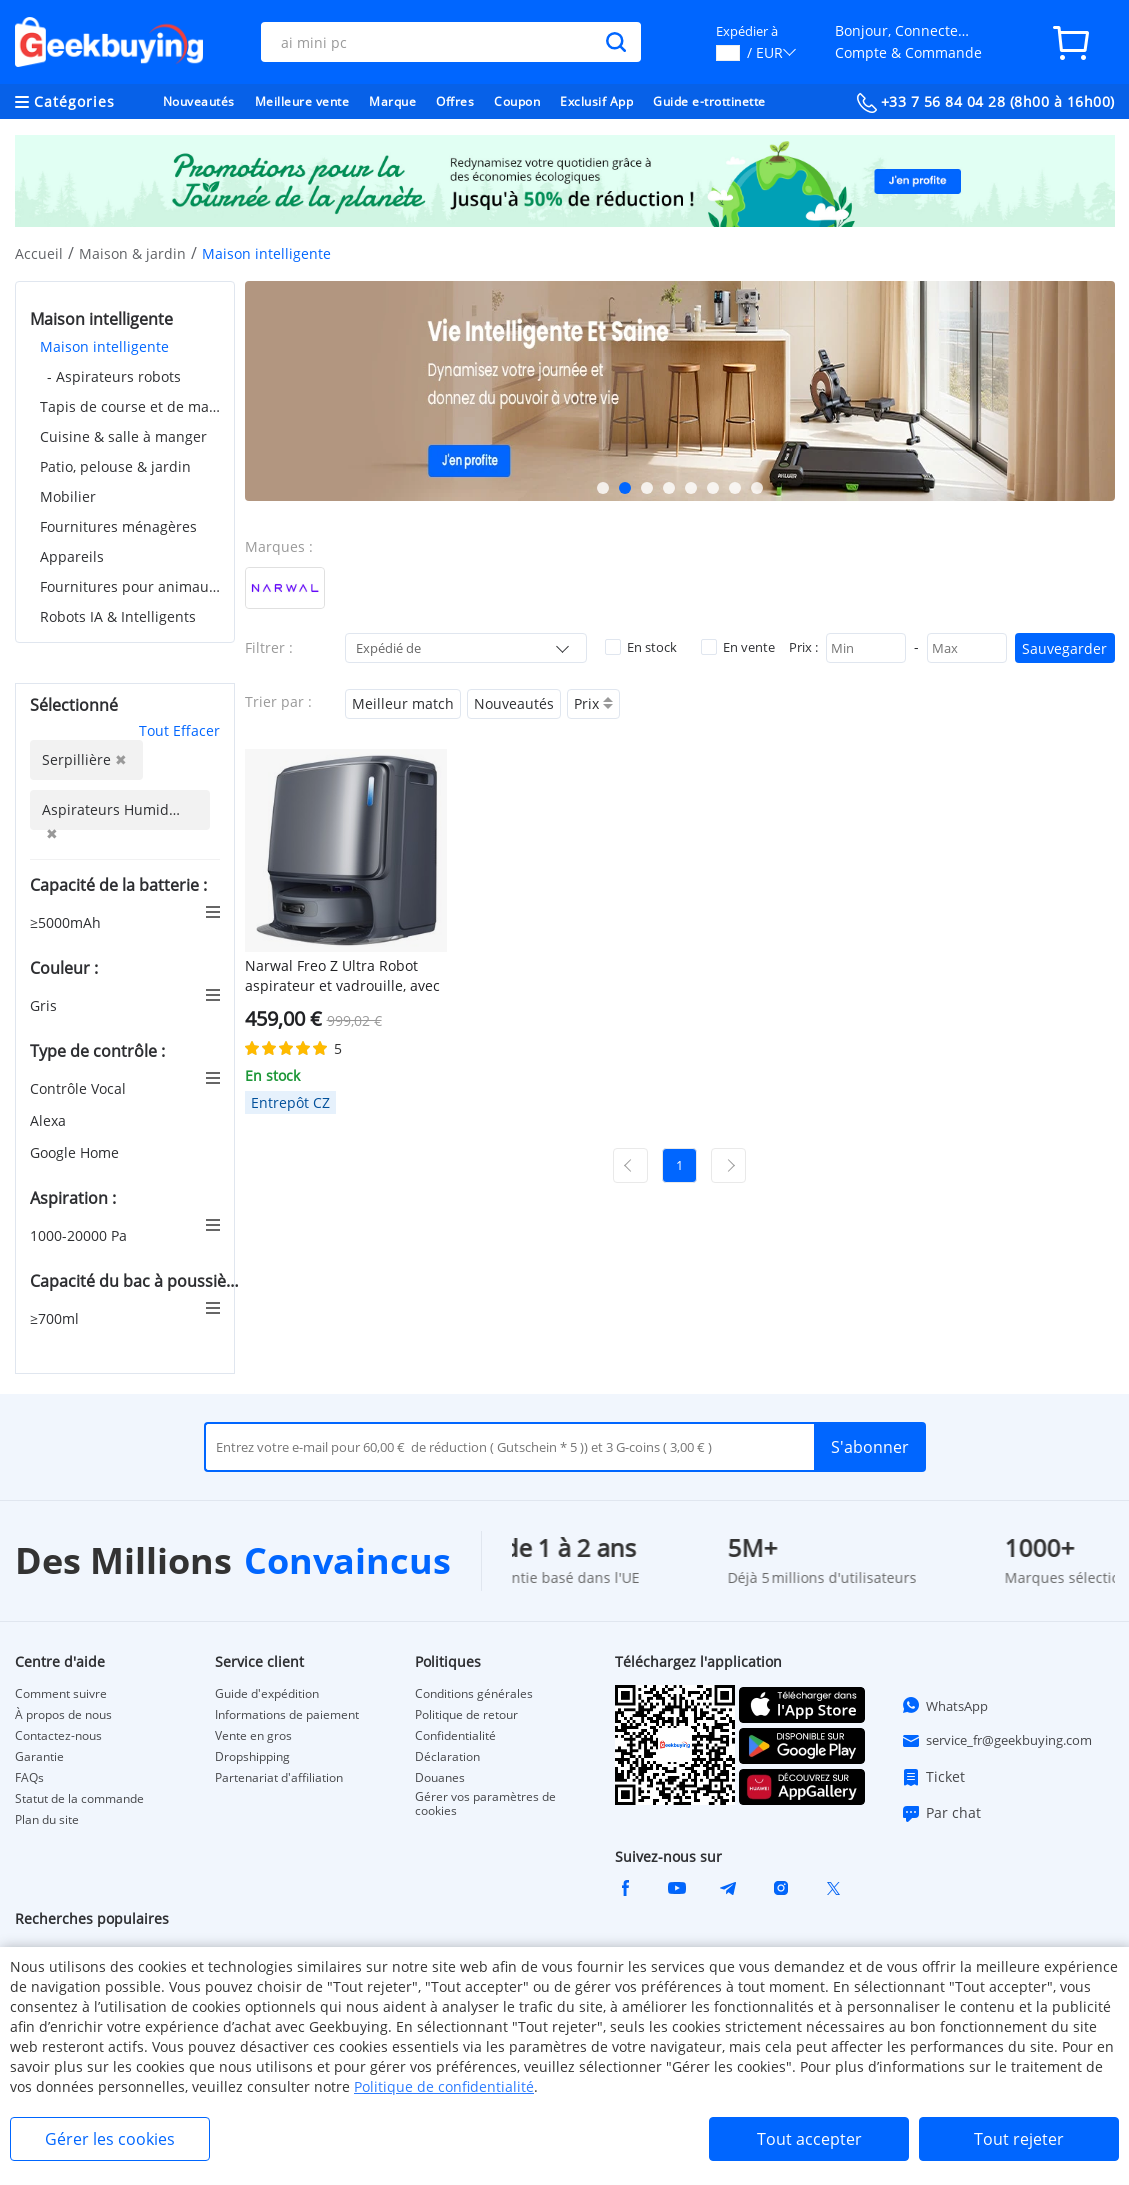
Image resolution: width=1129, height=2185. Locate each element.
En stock (641, 647)
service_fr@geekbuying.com (996, 1741)
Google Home (76, 1152)
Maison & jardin (132, 253)
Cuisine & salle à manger (123, 436)
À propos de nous (63, 1715)
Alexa (50, 1120)
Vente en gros (253, 1736)
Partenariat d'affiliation (279, 1778)
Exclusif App (596, 101)
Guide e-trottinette (709, 101)
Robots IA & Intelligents (118, 616)
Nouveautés (199, 101)
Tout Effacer (179, 730)
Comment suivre (61, 1694)
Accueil (39, 253)
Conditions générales (474, 1694)
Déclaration (447, 1757)
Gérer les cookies (110, 2139)
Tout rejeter (1019, 2139)
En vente (738, 647)
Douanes (440, 1778)
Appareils (72, 556)
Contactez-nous (58, 1736)
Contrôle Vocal (80, 1088)
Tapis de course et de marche (130, 406)
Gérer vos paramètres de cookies (485, 1804)
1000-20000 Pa (80, 1235)
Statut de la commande (79, 1799)
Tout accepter (809, 2139)
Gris (45, 1005)
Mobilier (68, 496)
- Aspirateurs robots (114, 376)
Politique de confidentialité (444, 2086)
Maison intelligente (104, 346)
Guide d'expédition (267, 1694)
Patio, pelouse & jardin (115, 466)
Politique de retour (466, 1715)
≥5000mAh (67, 922)
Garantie (39, 1757)
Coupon (517, 101)
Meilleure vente (302, 101)
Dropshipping (252, 1757)
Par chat (941, 1813)
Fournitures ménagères (118, 526)
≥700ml (56, 1318)
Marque (392, 101)
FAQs (29, 1778)
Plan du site (47, 1820)
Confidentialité (455, 1736)
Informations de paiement (287, 1715)
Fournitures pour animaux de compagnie (130, 586)
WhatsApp (944, 1705)
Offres (455, 101)
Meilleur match (403, 703)
